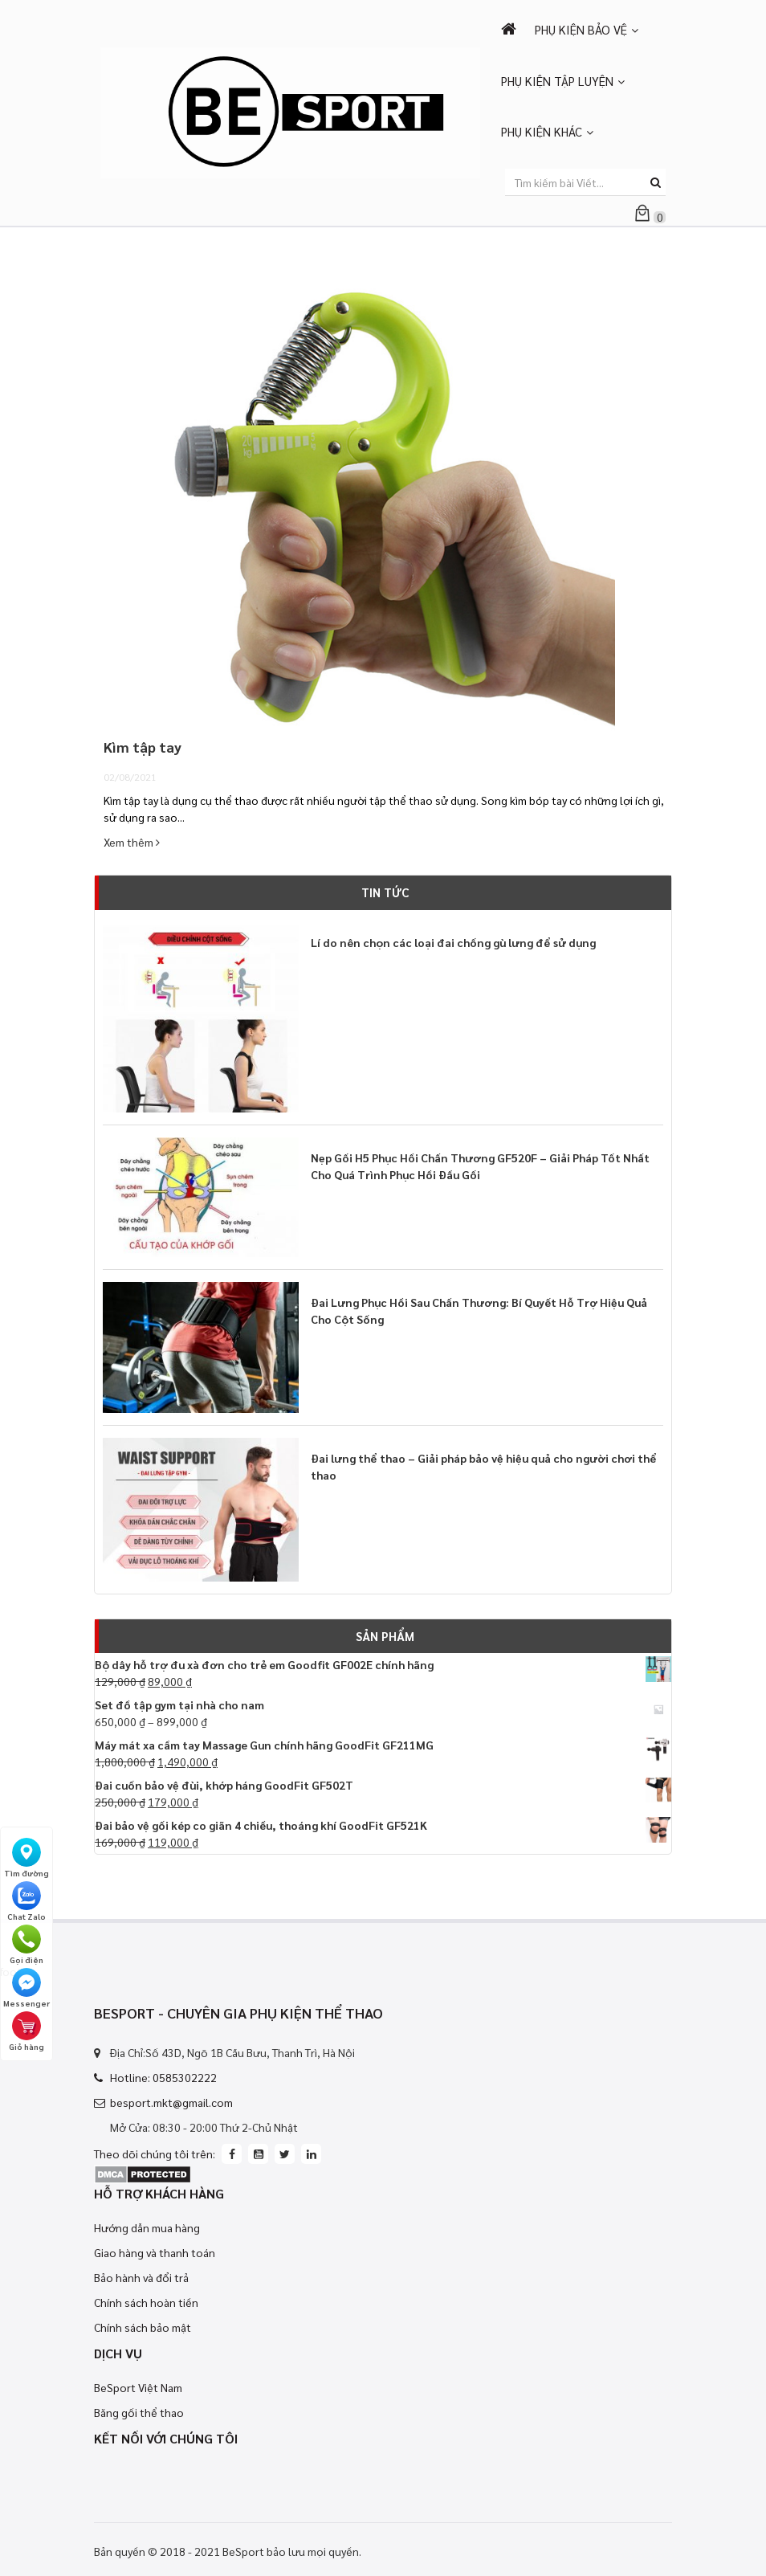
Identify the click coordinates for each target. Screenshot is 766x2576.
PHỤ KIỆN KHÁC (541, 131)
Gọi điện (26, 1945)
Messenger (26, 1988)
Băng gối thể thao (139, 2412)
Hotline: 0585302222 (163, 2077)
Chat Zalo (26, 1901)
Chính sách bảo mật (142, 2327)
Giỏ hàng (26, 2031)
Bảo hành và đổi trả (141, 2277)
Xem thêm (132, 842)
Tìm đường (26, 1858)
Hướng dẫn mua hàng (147, 2227)
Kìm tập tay (142, 746)
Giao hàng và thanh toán (154, 2252)
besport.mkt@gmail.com (171, 2102)
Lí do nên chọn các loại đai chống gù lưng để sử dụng (453, 942)
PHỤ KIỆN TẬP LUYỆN (557, 80)
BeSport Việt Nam (138, 2387)
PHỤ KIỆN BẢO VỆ (581, 29)
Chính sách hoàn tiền (146, 2302)
